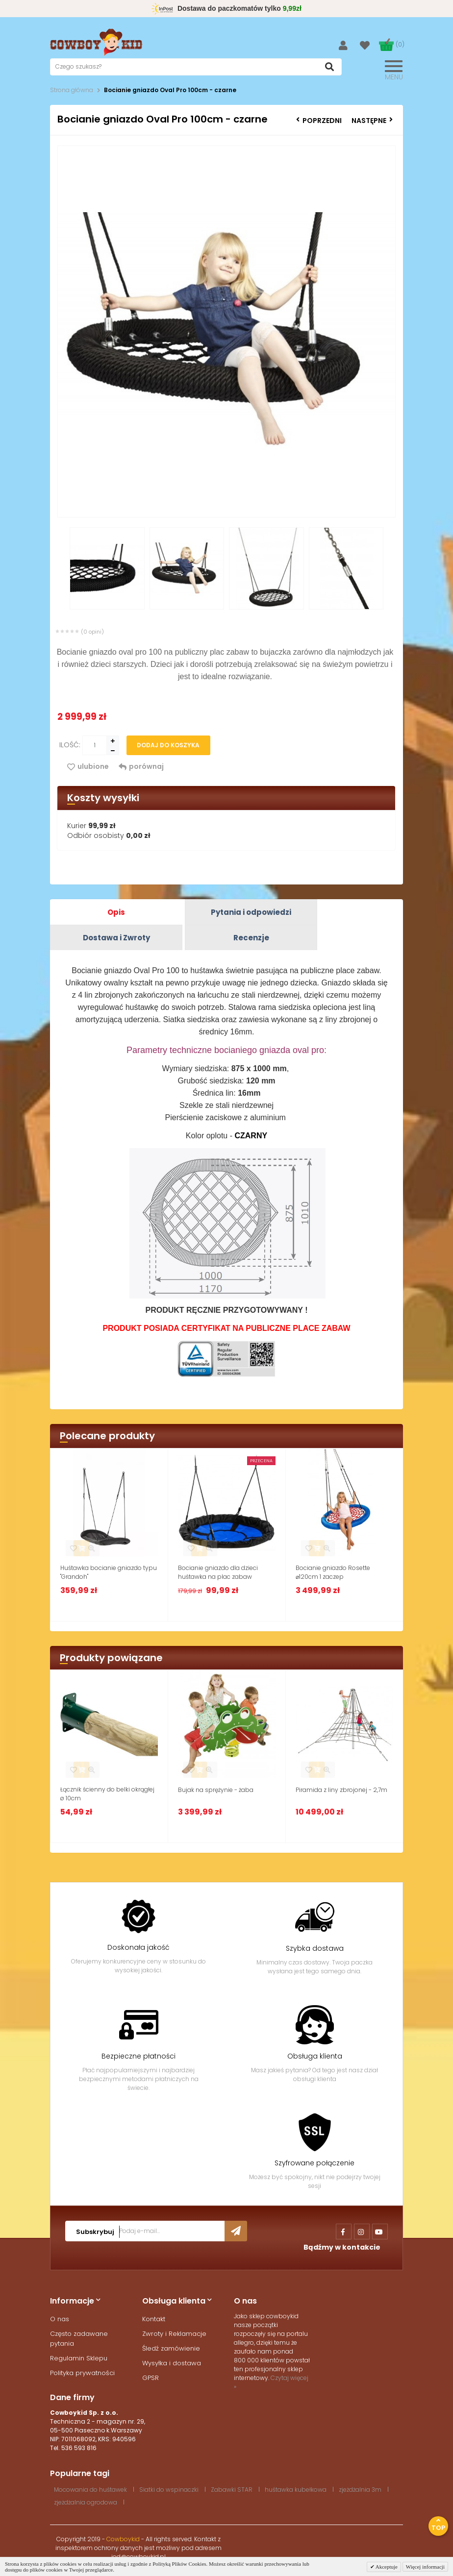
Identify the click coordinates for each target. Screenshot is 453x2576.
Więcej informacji (425, 2567)
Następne (372, 120)
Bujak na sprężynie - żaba (215, 1790)
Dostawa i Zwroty (116, 937)
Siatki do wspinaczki (169, 2489)
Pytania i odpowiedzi (251, 912)
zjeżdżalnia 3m (360, 2489)
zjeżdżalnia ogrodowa (85, 2502)
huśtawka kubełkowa (296, 2489)
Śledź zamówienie (171, 2348)
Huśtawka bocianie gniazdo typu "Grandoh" (108, 1572)
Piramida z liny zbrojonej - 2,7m (341, 1790)
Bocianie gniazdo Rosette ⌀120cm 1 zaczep (333, 1572)
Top (438, 2524)
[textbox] (196, 66)
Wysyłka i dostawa (171, 2363)
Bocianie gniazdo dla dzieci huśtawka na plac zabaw (218, 1572)
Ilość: (69, 745)
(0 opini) (92, 632)
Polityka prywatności (82, 2373)
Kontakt (153, 2319)
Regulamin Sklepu (78, 2358)
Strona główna (71, 90)
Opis (116, 912)
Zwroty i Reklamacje (174, 2333)
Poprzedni (319, 120)
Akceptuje (386, 2567)
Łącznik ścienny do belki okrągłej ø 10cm (107, 1793)
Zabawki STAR (231, 2489)
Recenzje (251, 937)
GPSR (150, 2377)
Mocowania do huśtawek (90, 2489)
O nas (59, 2319)
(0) (400, 44)
